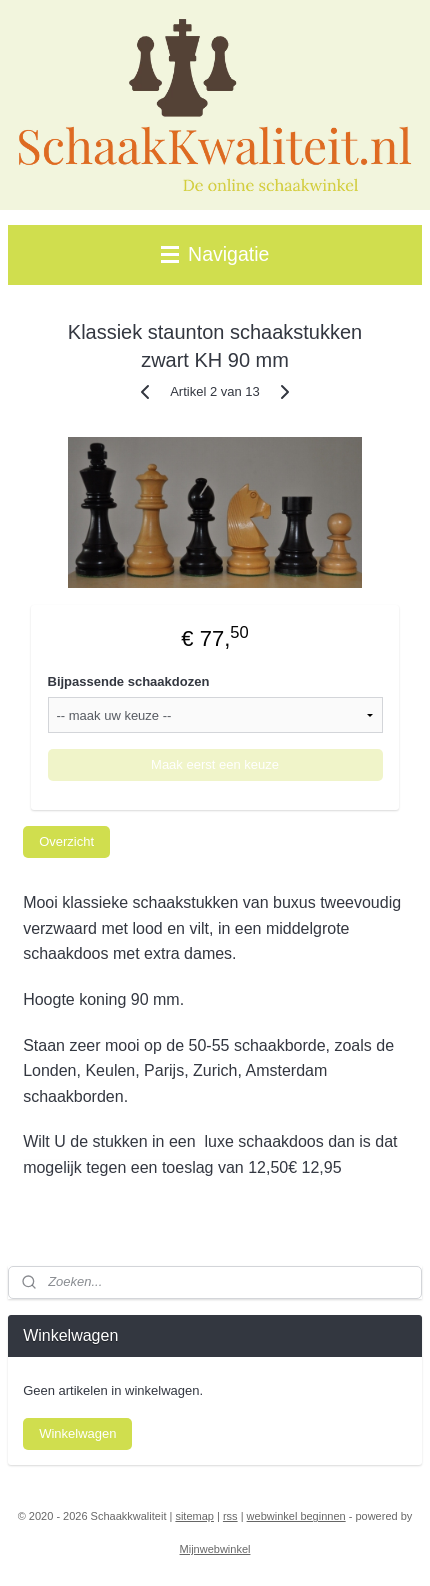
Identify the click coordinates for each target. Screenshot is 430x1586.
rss (230, 1516)
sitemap (194, 1516)
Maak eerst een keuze (215, 765)
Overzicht (66, 841)
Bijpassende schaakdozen (129, 682)
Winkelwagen (77, 1433)
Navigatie (215, 254)
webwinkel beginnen (296, 1516)
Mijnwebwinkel (215, 1549)
